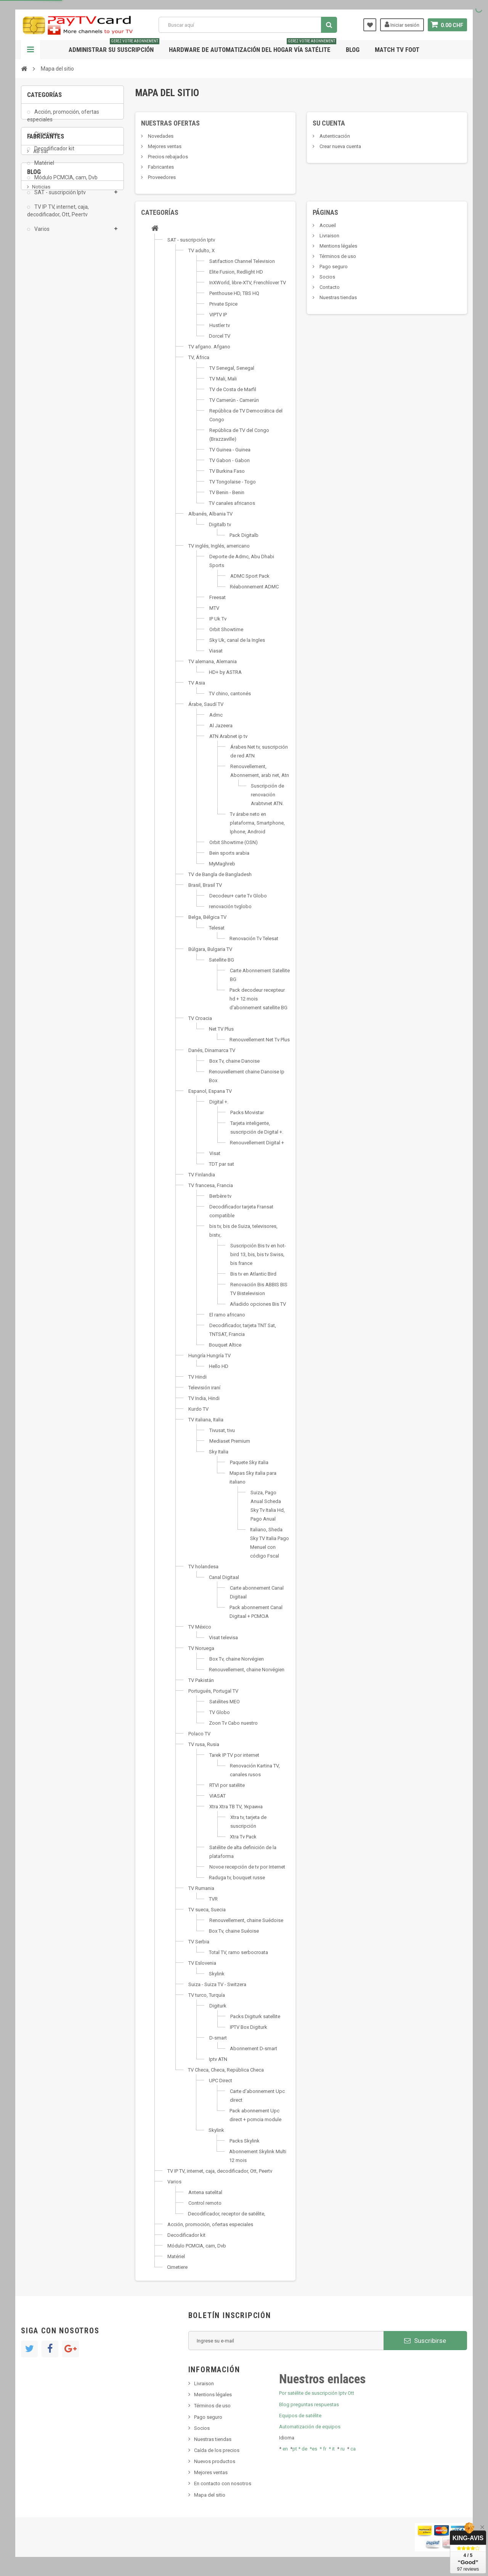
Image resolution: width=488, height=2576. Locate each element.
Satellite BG (221, 960)
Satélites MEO (224, 1701)
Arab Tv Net (45, 319)
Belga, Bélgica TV (207, 917)
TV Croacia (200, 1018)
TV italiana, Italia (205, 1420)
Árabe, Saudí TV (205, 704)
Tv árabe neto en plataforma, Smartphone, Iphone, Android (257, 823)
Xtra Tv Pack (243, 1837)
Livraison (328, 235)
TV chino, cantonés (230, 693)
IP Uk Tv (217, 619)
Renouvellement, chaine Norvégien (246, 1669)
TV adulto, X (201, 250)
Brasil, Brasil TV (205, 885)
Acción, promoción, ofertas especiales (63, 120)
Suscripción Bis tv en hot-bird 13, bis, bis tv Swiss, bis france (258, 1254)
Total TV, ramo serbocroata (238, 1952)
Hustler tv (219, 325)
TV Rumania (201, 1888)
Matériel (43, 168)
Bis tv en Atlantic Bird (253, 1274)
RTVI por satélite (227, 1785)
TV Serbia (198, 1941)
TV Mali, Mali (223, 379)
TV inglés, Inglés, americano (219, 546)
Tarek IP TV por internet (234, 1755)
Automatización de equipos (309, 2426)
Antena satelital (205, 2192)
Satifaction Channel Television (242, 261)
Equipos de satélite (300, 2415)
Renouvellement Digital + (257, 1142)
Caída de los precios (216, 2450)
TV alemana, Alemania (212, 661)
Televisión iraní (204, 1387)
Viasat (216, 651)
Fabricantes (45, 264)
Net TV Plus (221, 1029)
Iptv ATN (218, 2059)
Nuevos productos (214, 2461)
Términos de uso (337, 256)
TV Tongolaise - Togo (232, 482)
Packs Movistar (247, 1112)
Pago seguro (333, 266)
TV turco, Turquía (206, 1995)
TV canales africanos (232, 503)
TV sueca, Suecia (207, 1909)
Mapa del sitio (209, 2495)
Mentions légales (337, 246)
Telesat (217, 928)
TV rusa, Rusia (203, 1744)
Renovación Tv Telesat (254, 938)
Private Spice (223, 304)
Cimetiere (45, 139)
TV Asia (196, 683)
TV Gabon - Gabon (229, 460)
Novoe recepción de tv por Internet (247, 1867)
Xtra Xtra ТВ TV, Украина (236, 1806)
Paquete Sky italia (249, 1462)
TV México (199, 1627)
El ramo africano (227, 1315)
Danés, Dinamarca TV (211, 1050)
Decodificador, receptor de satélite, (226, 2214)
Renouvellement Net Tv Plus (260, 1039)
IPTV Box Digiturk (248, 2027)
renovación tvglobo (230, 906)
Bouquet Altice (225, 1345)
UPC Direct (220, 2080)
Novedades (160, 136)
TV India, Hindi (204, 1398)
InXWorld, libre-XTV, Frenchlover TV (247, 282)
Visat (214, 1153)
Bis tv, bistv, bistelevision (59, 432)
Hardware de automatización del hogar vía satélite (252, 46)
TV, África (198, 357)
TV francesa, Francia (210, 1185)
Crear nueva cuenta (339, 146)
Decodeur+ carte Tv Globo (238, 896)
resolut (39, 455)
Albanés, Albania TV (210, 514)
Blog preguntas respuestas (309, 2404)
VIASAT (217, 1796)
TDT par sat (221, 1164)
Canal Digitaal (224, 1577)
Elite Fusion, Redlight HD (236, 272)
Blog (353, 49)
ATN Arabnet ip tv (228, 736)
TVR (213, 1899)
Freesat (217, 597)
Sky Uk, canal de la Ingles (237, 640)
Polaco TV (199, 1734)
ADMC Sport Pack (250, 576)
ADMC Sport (46, 296)
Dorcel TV (219, 336)
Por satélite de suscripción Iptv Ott (316, 2393)
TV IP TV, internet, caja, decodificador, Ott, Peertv (58, 215)
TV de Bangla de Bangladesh (220, 874)
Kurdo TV (198, 1409)
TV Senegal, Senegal (231, 368)
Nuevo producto (50, 408)
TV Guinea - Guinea (229, 450)
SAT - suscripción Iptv (59, 197)
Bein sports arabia (229, 853)
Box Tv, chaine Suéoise (234, 1931)
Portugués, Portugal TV (213, 1691)
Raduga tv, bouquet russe (237, 1877)
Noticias (41, 397)
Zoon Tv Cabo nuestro (233, 1723)
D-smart (218, 2038)
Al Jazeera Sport (51, 308)
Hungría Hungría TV (209, 1355)
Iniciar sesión (402, 24)
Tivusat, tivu (222, 1430)
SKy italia (42, 420)
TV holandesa (203, 1566)
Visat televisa (223, 1637)
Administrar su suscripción (114, 46)
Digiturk (217, 2006)
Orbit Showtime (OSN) (233, 842)
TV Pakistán (201, 1680)
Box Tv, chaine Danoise (234, 1061)
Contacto (329, 287)
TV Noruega (201, 1648)
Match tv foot (397, 49)
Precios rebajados (167, 156)
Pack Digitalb (244, 535)
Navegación (30, 49)
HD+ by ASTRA (225, 672)
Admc (216, 715)
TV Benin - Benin (226, 492)
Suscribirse (425, 2340)
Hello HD (218, 1366)
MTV (214, 608)
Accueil (327, 225)
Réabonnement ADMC (254, 587)
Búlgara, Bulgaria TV (210, 949)
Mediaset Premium (229, 1441)
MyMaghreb (222, 864)
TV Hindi (197, 1377)
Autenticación (334, 136)
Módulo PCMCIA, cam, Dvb (65, 183)
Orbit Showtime (226, 629)
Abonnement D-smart (253, 2048)
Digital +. (218, 1102)
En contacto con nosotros (222, 2483)
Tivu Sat (40, 443)
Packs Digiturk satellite (255, 2016)
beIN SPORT (45, 330)
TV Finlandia (201, 1175)
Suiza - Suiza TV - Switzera (217, 1984)
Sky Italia (218, 1452)
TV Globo (219, 1712)
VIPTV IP (218, 314)
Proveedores (161, 177)
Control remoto (205, 2203)
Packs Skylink (245, 2141)
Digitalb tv (220, 524)
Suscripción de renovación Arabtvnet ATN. (267, 794)
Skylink (217, 1974)
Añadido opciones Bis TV (258, 1304)
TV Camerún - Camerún (234, 400)
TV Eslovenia (202, 1963)
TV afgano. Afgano (209, 347)
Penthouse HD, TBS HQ (234, 293)
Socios (326, 277)
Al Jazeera (221, 725)
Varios (41, 234)
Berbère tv (220, 1196)
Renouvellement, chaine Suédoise (246, 1920)
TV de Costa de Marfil (232, 389)
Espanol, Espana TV (210, 1091)
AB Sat (40, 285)
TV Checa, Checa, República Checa (226, 2070)
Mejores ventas (164, 146)
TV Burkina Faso (227, 471)
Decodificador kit (53, 154)
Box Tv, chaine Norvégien (236, 1659)
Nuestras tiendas (337, 297)
